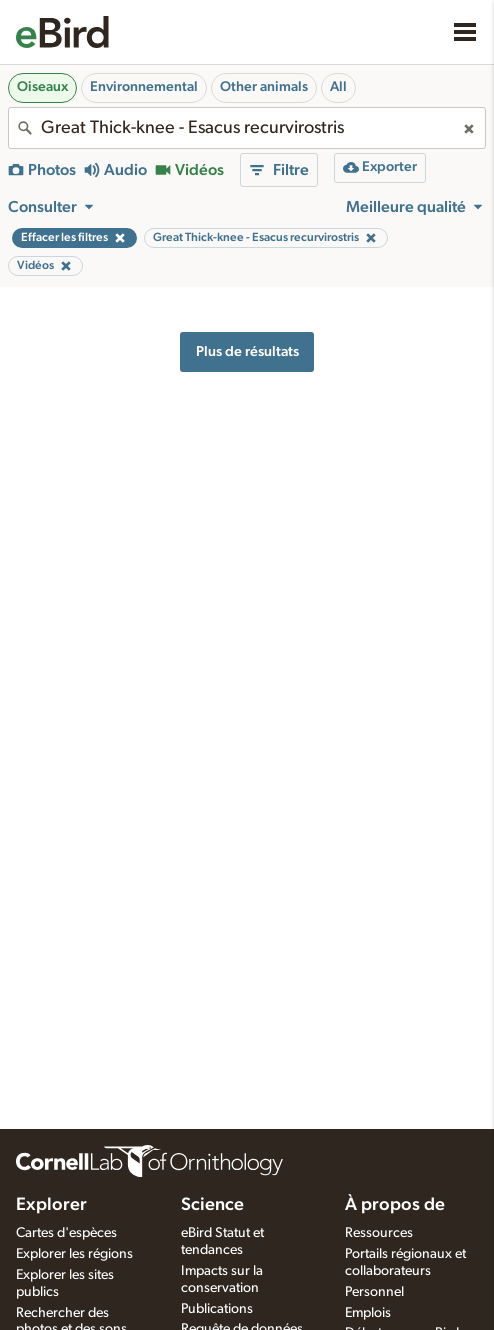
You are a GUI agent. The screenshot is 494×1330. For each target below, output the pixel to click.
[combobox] (247, 128)
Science (212, 1205)
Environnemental (144, 87)
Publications (217, 1309)
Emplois (368, 1313)
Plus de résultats (247, 351)
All (338, 87)
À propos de (395, 1205)
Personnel (374, 1292)
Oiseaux (42, 87)
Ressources (379, 1233)
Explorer (51, 1205)
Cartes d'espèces (66, 1233)
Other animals (264, 87)
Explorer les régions (74, 1254)
